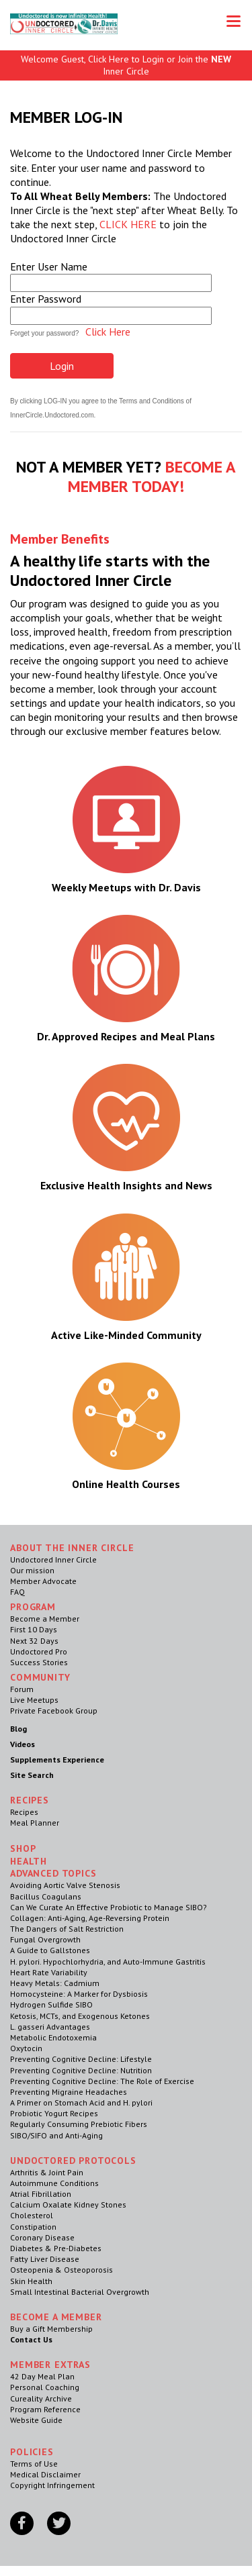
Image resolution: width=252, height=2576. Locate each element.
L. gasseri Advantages (50, 2027)
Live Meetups (34, 1700)
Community (40, 1677)
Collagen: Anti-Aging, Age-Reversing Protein (89, 1918)
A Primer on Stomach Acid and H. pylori (81, 2102)
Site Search (32, 1775)
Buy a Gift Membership (51, 2329)
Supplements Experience (57, 1759)
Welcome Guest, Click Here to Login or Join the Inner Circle (126, 65)
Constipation (33, 2227)
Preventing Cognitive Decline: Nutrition (81, 2070)
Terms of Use (34, 2464)
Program (33, 1607)
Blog (18, 1729)
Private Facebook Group (53, 1710)
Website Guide (36, 2420)
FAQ (17, 1592)
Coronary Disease (42, 2237)
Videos (22, 1744)
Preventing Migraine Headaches (68, 2092)
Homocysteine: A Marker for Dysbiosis (79, 1994)
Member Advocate (43, 1581)
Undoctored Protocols (73, 2160)
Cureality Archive (41, 2398)
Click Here (107, 331)
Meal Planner (34, 1823)
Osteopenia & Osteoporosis (61, 2270)
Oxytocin (26, 2048)
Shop (23, 1848)
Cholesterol (31, 2215)
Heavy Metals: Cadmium (54, 1983)
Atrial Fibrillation (40, 2194)
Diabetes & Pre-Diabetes (55, 2248)
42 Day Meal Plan (42, 2376)
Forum (22, 1689)
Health (28, 1861)
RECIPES (29, 1800)
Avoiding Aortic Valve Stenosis (65, 1885)
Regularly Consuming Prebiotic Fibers (78, 2124)
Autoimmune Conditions (54, 2183)
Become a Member (44, 1619)
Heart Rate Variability (48, 1972)
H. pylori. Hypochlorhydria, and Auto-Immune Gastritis (108, 1961)
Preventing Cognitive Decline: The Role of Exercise (102, 2081)
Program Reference (45, 2409)
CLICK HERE (128, 224)
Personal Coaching (44, 2387)
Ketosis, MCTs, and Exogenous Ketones (80, 2016)
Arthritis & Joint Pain (46, 2172)
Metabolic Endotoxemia (53, 2037)
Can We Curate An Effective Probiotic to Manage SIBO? (108, 1907)
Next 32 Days (34, 1641)
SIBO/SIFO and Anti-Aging (56, 2135)
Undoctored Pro (38, 1651)
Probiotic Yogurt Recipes (54, 2113)
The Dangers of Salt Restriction (67, 1929)
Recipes (24, 1812)
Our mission (32, 1570)
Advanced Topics (53, 1873)
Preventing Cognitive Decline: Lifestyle (81, 2059)
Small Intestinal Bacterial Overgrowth (79, 2292)
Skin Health (31, 2281)
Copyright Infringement (52, 2485)
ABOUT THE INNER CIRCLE (72, 1548)
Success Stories (39, 1662)
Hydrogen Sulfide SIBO (51, 2004)
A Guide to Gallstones (50, 1950)
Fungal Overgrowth (45, 1939)
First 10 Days (33, 1629)
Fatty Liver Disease (44, 2259)
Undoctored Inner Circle (53, 1559)
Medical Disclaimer (45, 2474)
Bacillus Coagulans (45, 1896)
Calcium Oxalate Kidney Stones (68, 2204)
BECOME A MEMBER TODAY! (152, 476)
